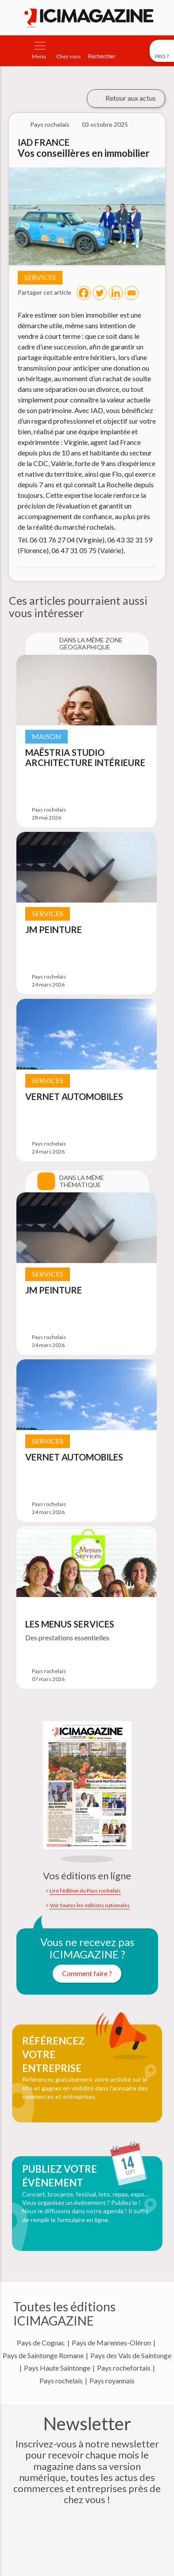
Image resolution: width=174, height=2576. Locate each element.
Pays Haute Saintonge (57, 2368)
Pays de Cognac (41, 2343)
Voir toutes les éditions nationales (90, 1905)
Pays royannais (112, 2381)
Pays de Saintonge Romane (43, 2356)
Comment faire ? (87, 1973)
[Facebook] (84, 293)
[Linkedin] (115, 293)
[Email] (131, 293)
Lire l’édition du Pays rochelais (85, 1891)
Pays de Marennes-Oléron (111, 2343)
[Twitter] (100, 293)
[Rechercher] (101, 51)
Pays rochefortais (124, 2368)
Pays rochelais (61, 2381)
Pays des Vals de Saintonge (130, 2356)
